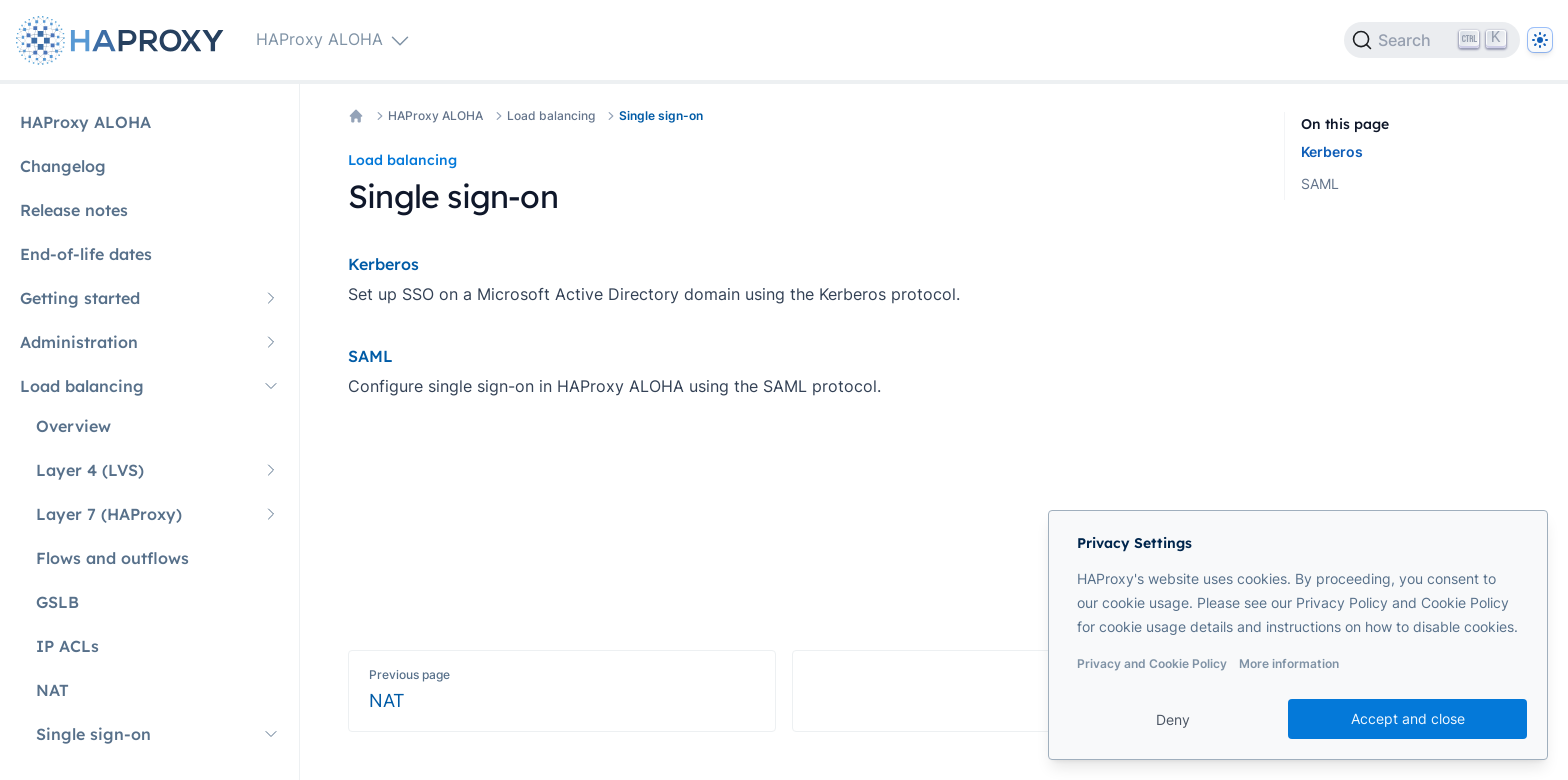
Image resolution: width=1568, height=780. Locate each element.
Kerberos (1332, 151)
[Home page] (124, 40)
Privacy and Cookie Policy (1152, 663)
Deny (1173, 719)
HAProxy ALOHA (435, 115)
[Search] (1432, 40)
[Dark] (1540, 40)
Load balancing (551, 115)
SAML (1320, 183)
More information (1289, 663)
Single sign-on (661, 115)
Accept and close (1408, 718)
